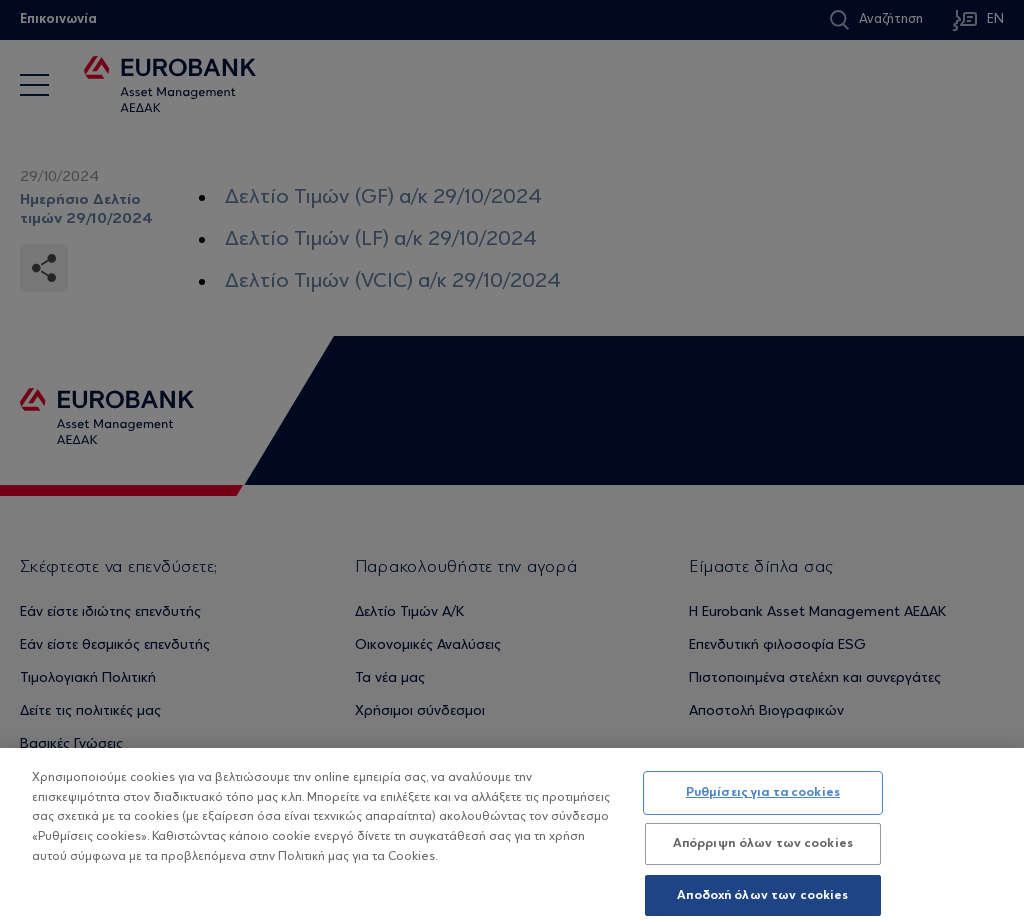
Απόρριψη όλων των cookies (763, 855)
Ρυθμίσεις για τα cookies (763, 804)
